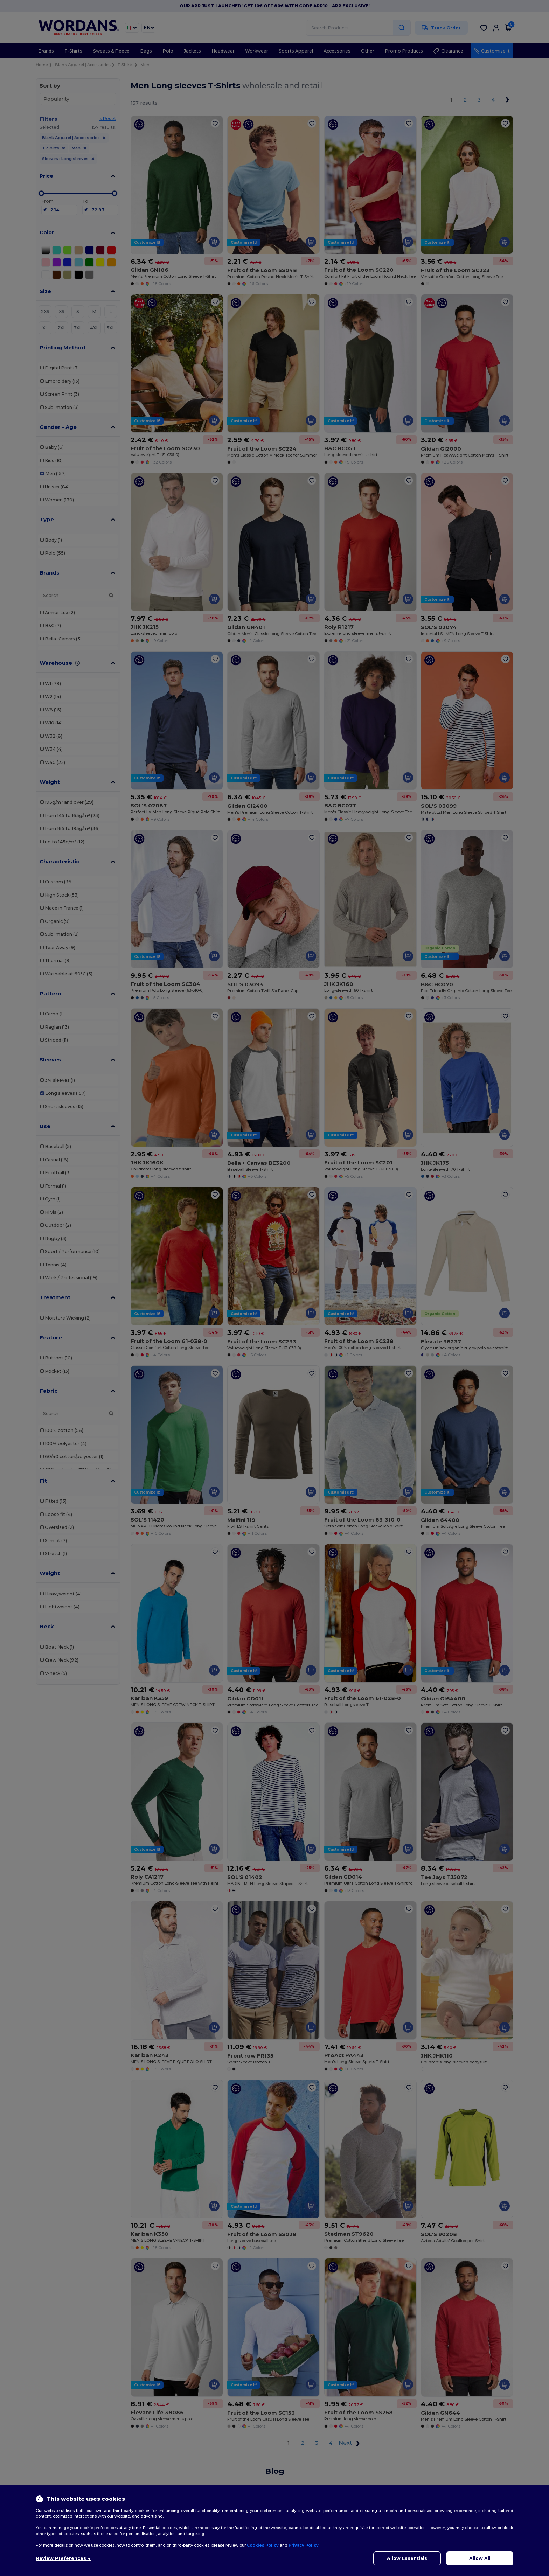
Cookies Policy (263, 2545)
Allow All (480, 2558)
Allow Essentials (407, 2558)
